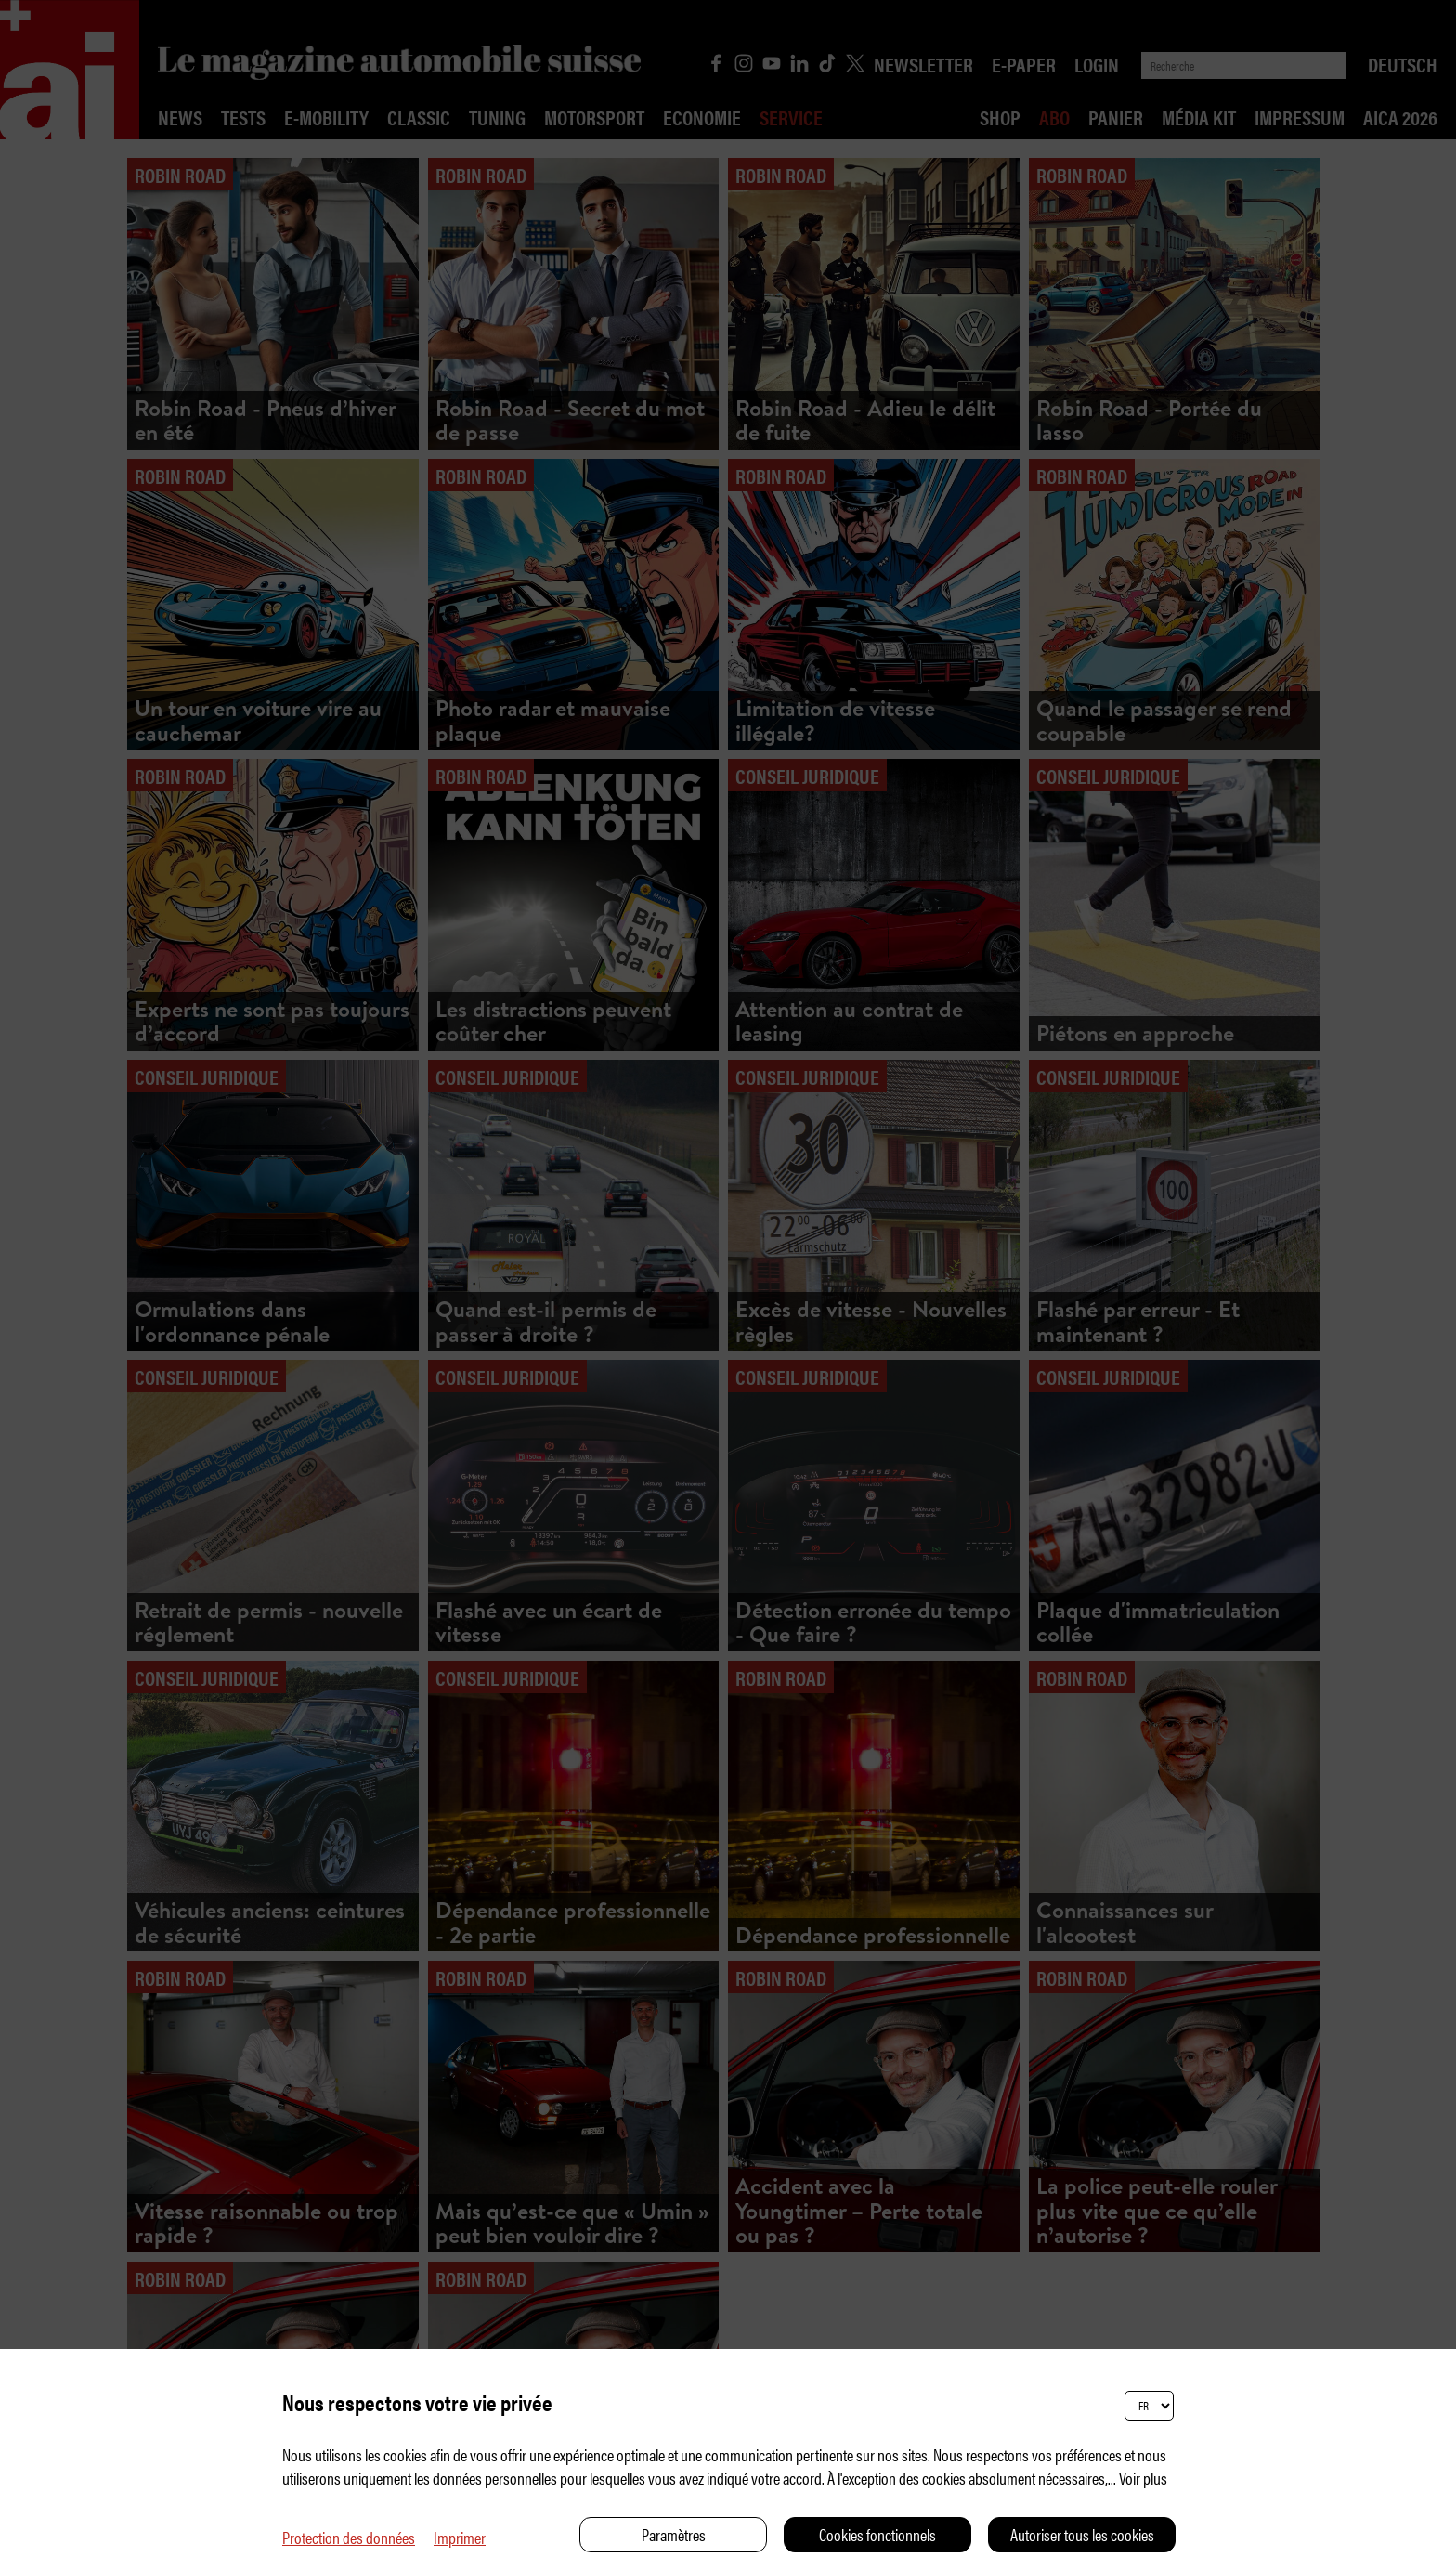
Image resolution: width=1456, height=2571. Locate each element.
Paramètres (674, 2534)
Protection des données (348, 2537)
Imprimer (460, 2537)
